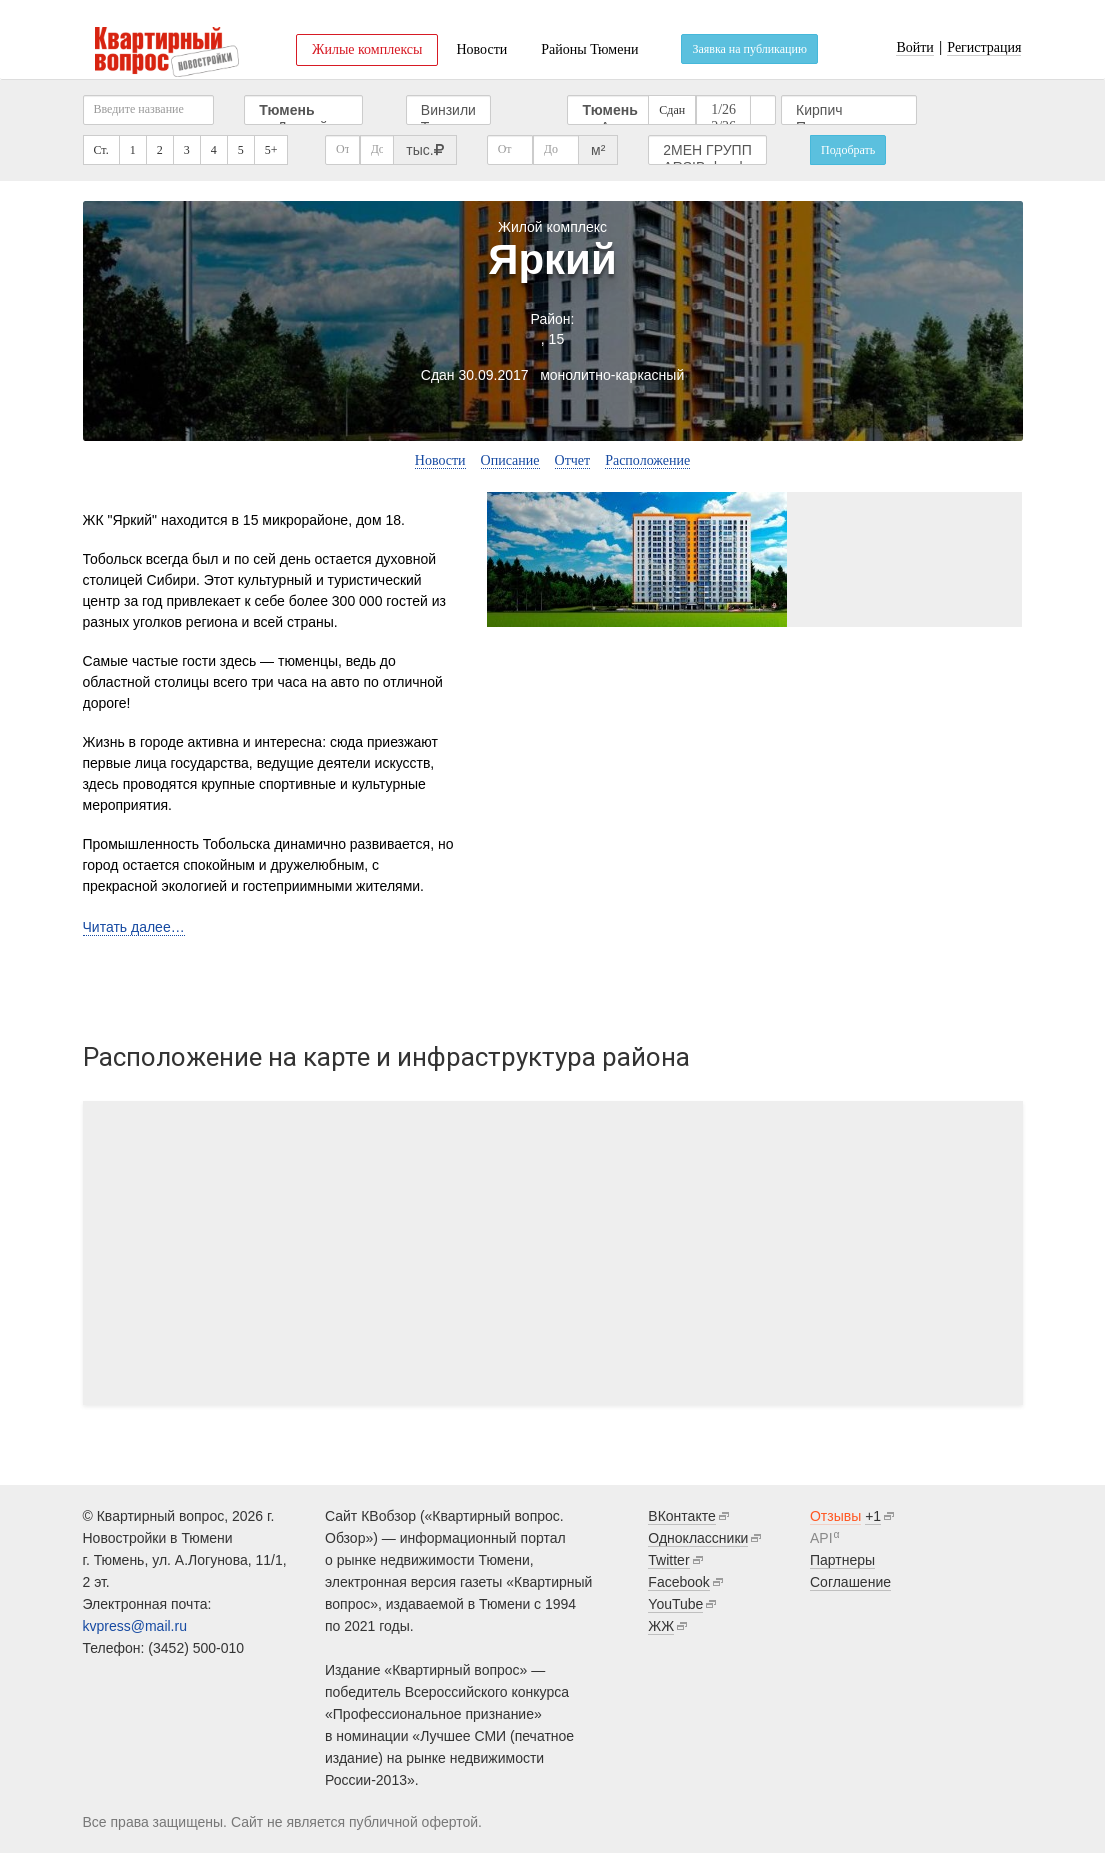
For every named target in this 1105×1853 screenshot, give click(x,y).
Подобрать (848, 150)
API (821, 1538)
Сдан (672, 110)
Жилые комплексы (367, 49)
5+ (271, 150)
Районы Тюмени (589, 49)
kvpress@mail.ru (135, 1626)
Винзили (448, 110)
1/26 (723, 110)
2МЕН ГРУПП (707, 150)
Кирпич (849, 110)
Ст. (101, 150)
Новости (481, 49)
